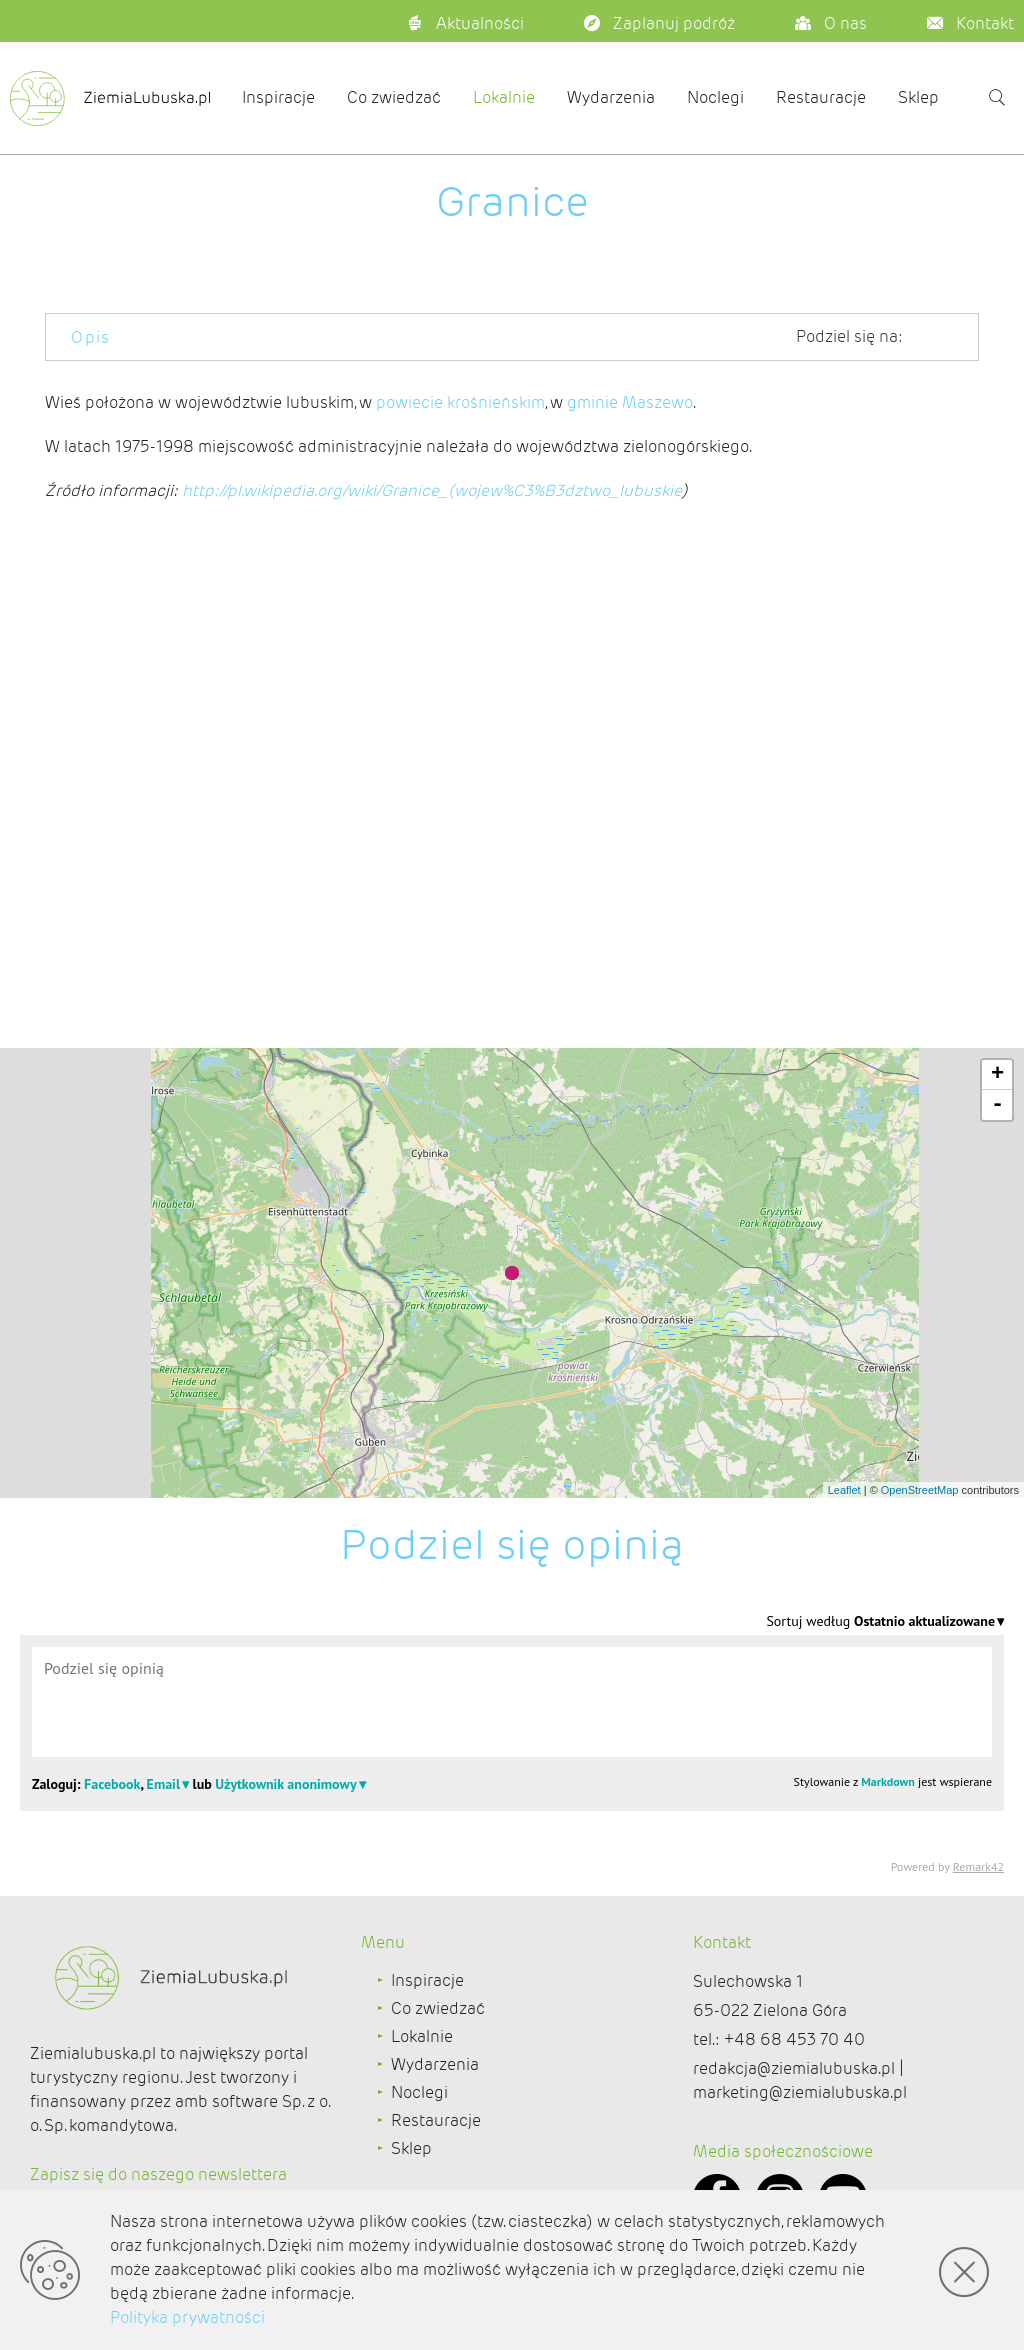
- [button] (997, 1105)
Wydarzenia (611, 97)
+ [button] (997, 1075)
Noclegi (715, 97)
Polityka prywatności (187, 2317)
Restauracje (821, 97)
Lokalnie (504, 97)
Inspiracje (278, 97)
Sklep (918, 97)
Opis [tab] (91, 337)
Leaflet (844, 1490)
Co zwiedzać (394, 97)
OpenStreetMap (920, 1490)
